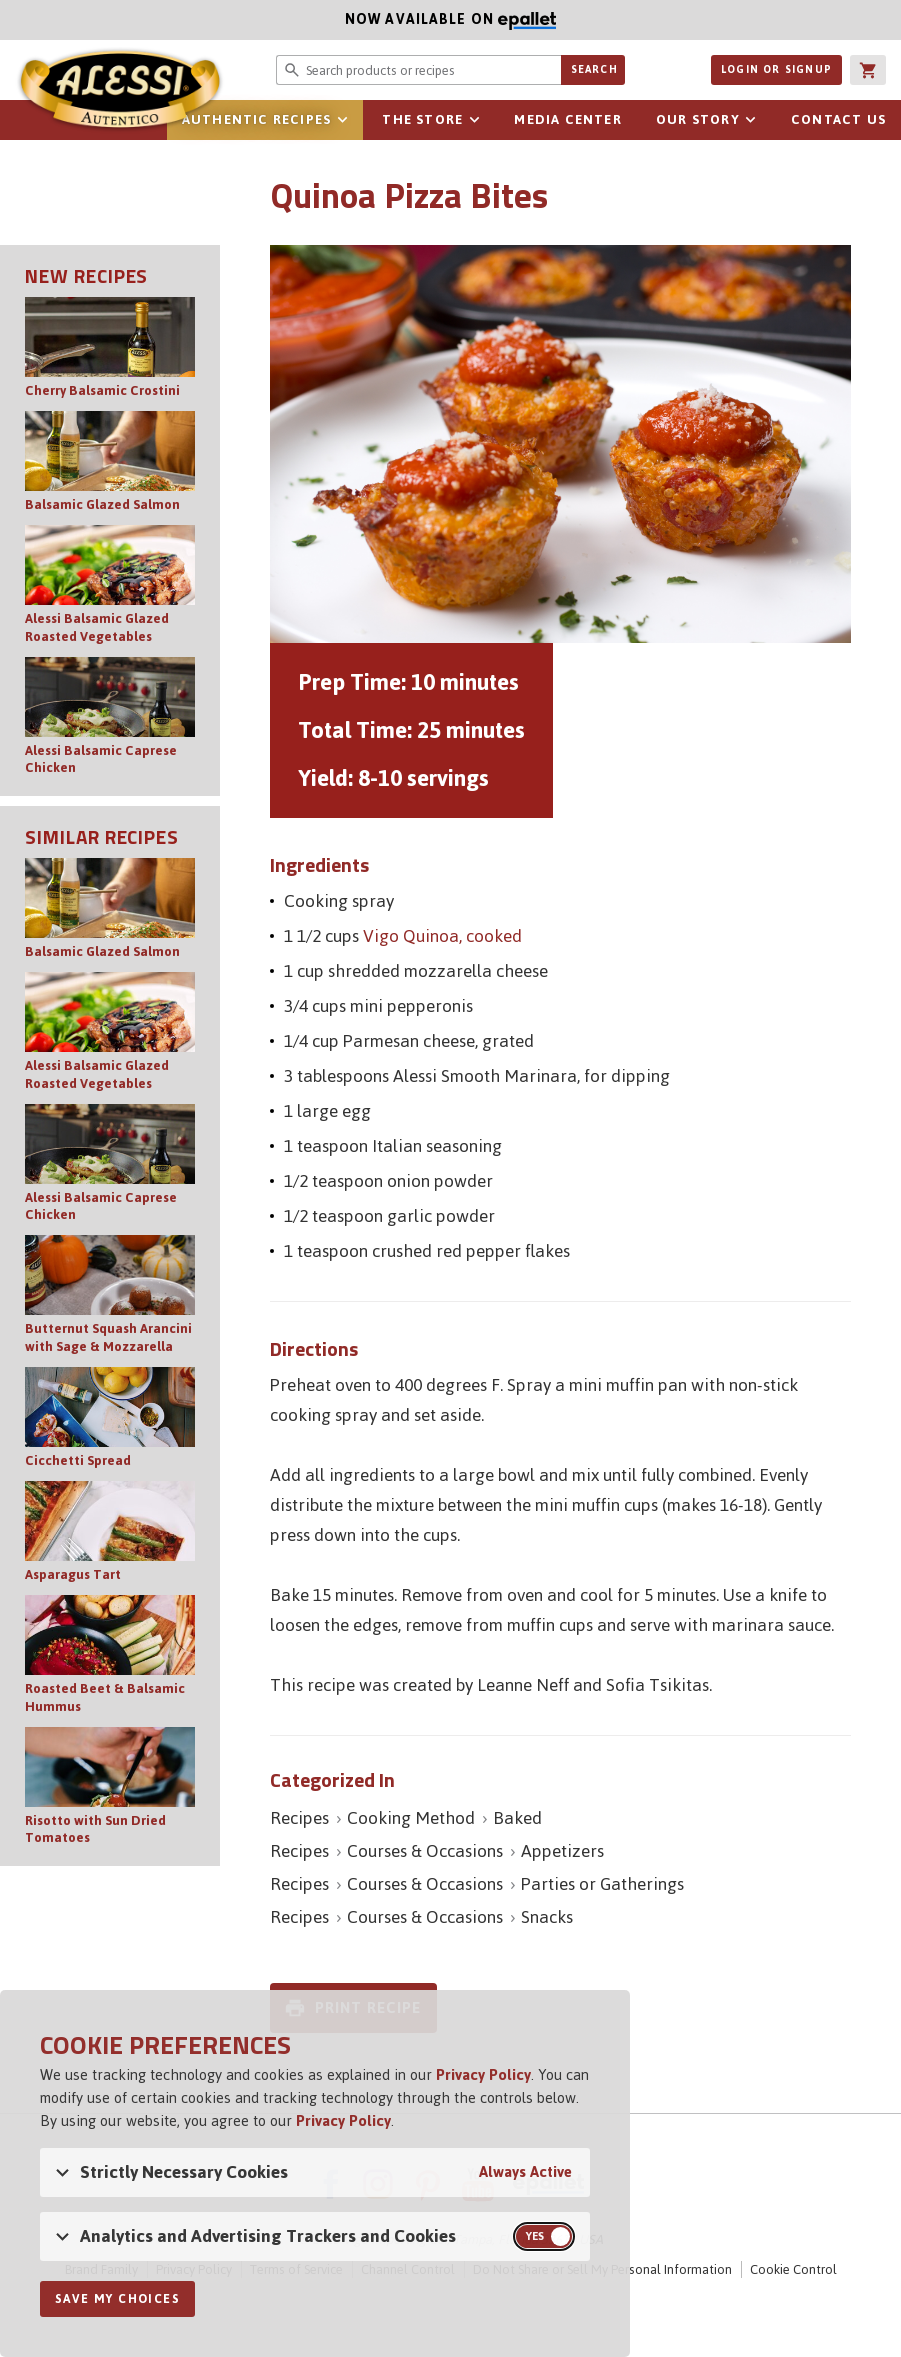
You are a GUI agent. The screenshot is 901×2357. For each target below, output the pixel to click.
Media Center (567, 119)
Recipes (299, 1818)
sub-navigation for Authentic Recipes (342, 120)
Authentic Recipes (256, 119)
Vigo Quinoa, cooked (442, 936)
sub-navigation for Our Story (751, 120)
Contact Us (838, 119)
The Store (422, 119)
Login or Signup (776, 69)
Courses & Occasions (425, 1851)
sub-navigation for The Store (474, 120)
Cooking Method (411, 1818)
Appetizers (562, 1851)
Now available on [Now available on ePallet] (278, 19)
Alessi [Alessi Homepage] (120, 92)
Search (594, 69)
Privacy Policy (483, 2074)
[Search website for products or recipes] (418, 70)
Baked (517, 1818)
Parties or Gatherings (602, 1884)
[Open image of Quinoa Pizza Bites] (560, 444)
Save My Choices (117, 2299)
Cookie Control (793, 2269)
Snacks (547, 1917)
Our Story (698, 119)
